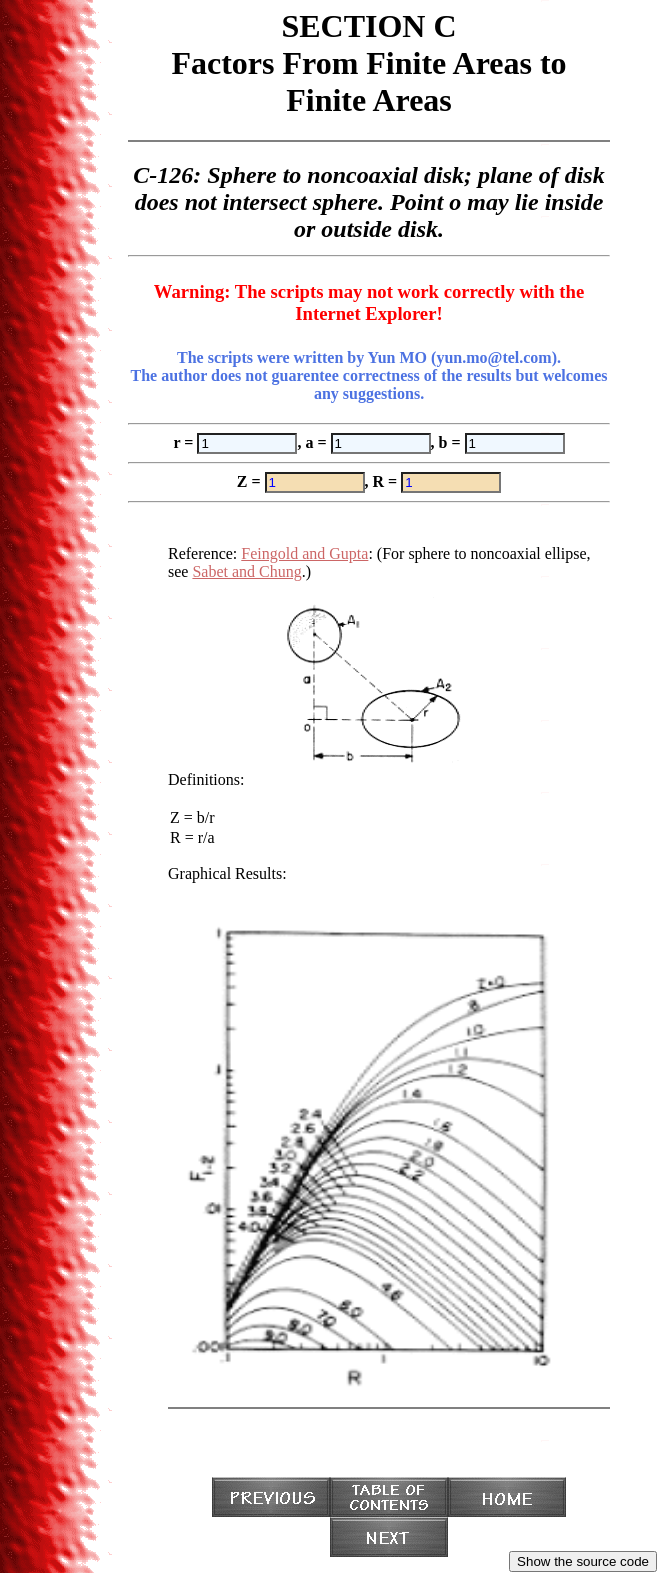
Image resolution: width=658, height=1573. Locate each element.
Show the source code (583, 1561)
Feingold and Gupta (304, 553)
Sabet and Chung (246, 571)
